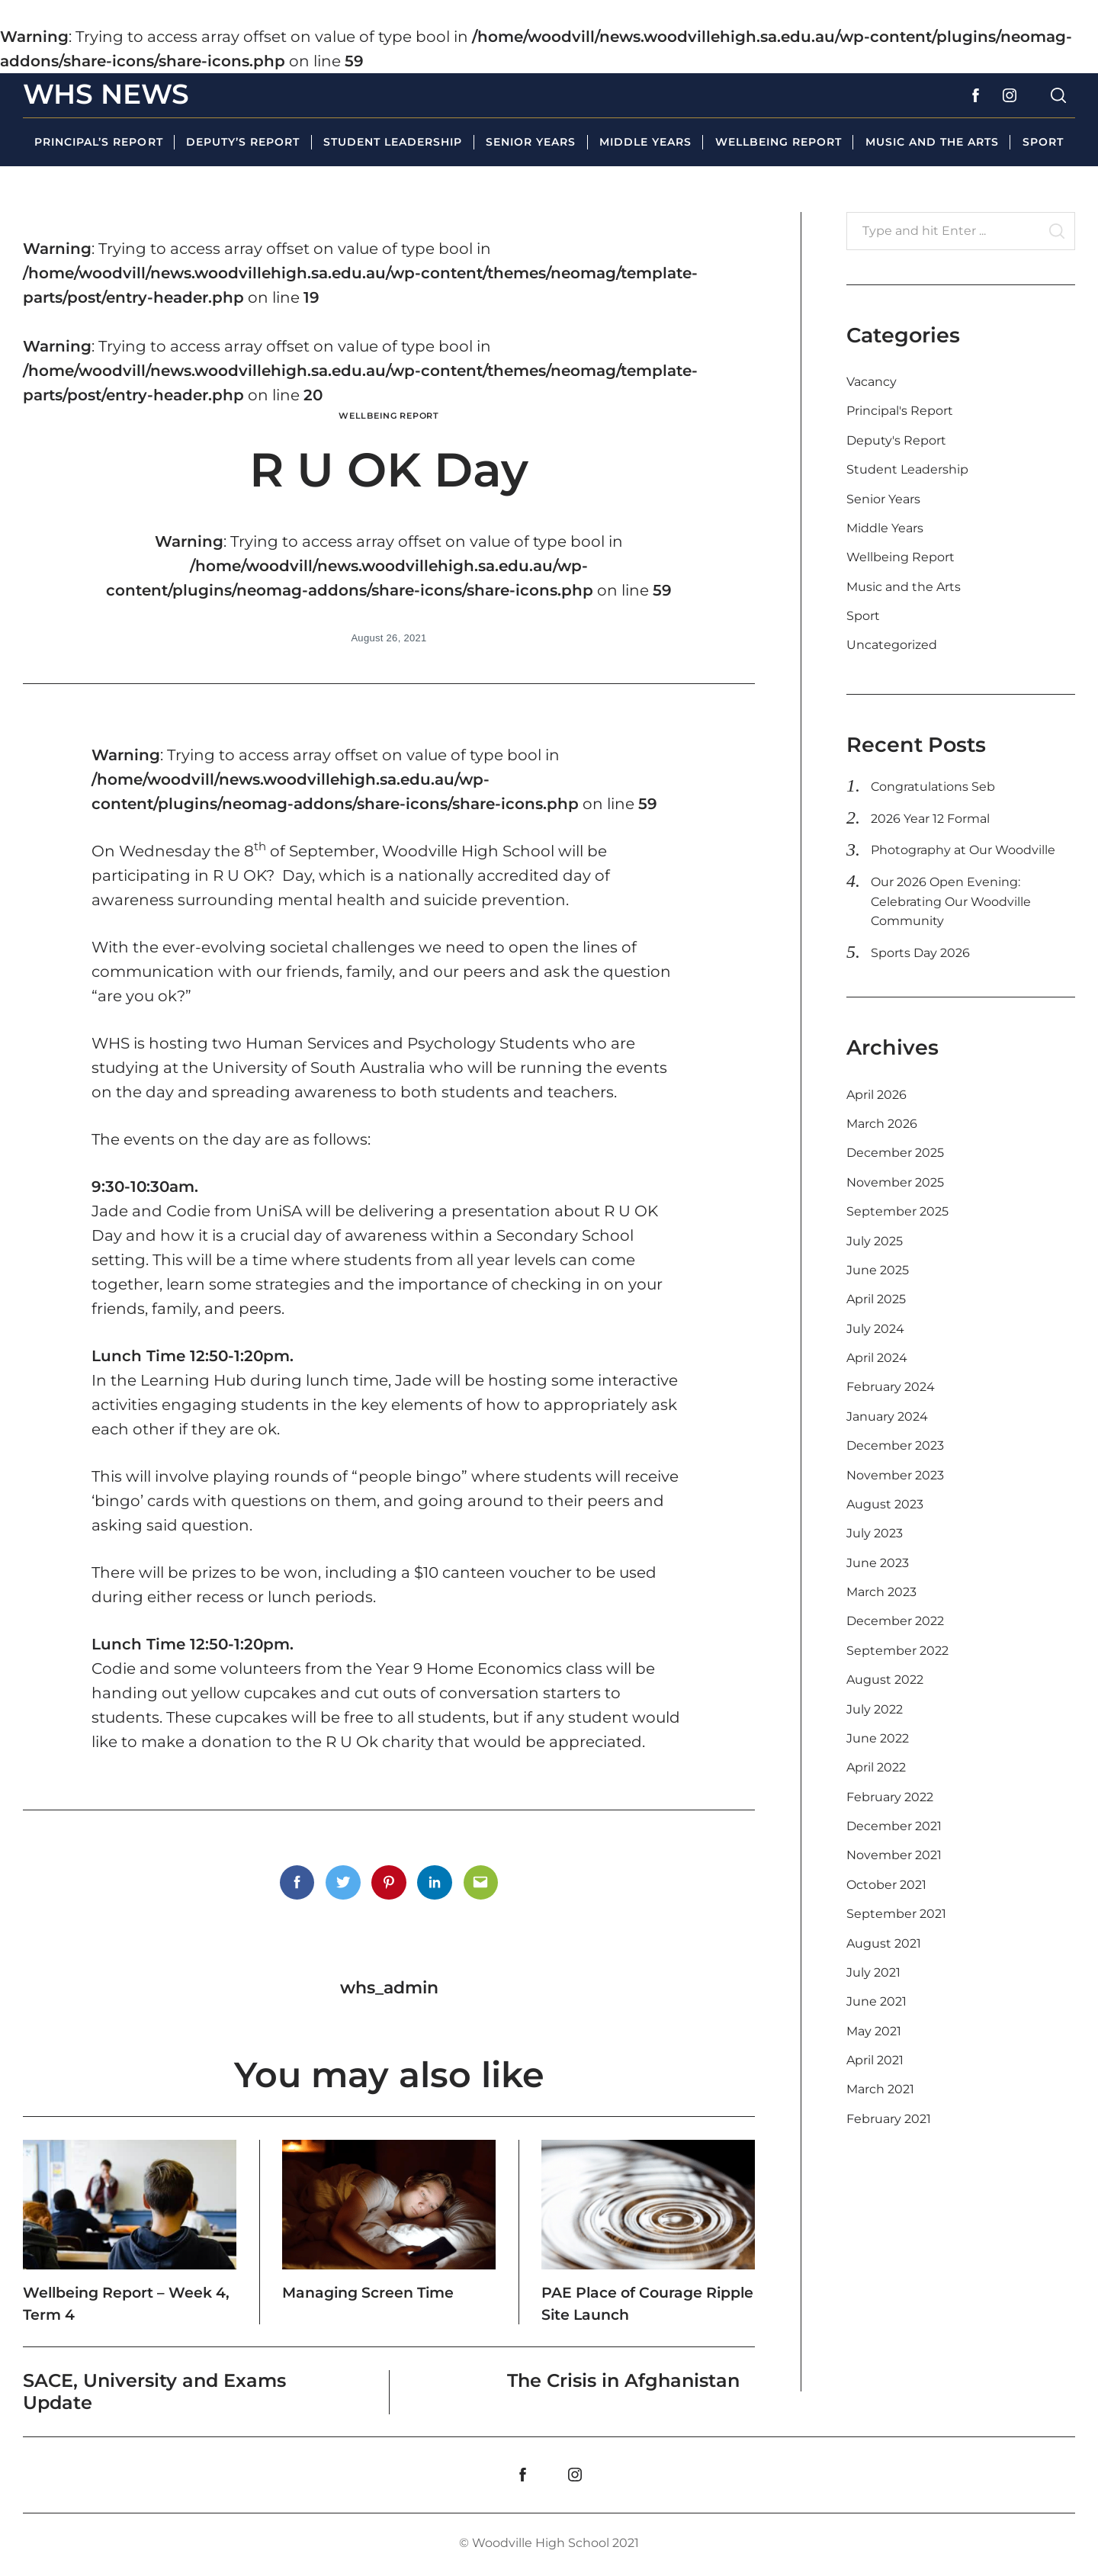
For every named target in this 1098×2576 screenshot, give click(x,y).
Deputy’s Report (243, 142)
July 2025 (874, 1241)
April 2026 (876, 1094)
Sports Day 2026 (920, 953)
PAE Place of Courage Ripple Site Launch (643, 2301)
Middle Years (645, 142)
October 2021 (886, 1884)
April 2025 (876, 1299)
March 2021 (880, 2089)
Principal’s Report (98, 142)
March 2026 (881, 1123)
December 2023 (895, 1445)
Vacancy (871, 381)
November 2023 (895, 1475)
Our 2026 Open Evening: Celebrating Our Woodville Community (951, 901)
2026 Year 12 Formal (930, 818)
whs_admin (389, 1987)
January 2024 (887, 1416)
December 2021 (894, 1826)
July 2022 (874, 1709)
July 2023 (874, 1533)
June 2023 (877, 1563)
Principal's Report (899, 410)
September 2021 (896, 1913)
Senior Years (531, 142)
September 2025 (897, 1211)
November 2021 (894, 1855)
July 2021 (873, 1972)
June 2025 (877, 1270)
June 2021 (876, 2001)
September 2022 (897, 1650)
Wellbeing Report (778, 142)
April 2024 (876, 1358)
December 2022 (895, 1621)
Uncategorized (891, 645)
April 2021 (875, 2060)
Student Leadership (392, 142)
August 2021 (883, 1943)
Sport (1043, 142)
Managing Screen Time (365, 2301)
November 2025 (895, 1182)
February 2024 (890, 1387)
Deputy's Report (896, 440)
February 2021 (888, 2119)
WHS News (106, 94)
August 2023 (884, 1504)
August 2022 (884, 1679)
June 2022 (877, 1738)
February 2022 (889, 1797)
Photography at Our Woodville (963, 850)
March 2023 (881, 1592)
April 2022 (876, 1767)
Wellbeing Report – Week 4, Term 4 (113, 2301)
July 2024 (875, 1329)
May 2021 (873, 2031)
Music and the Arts (932, 142)
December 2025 (895, 1152)
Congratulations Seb (933, 786)
